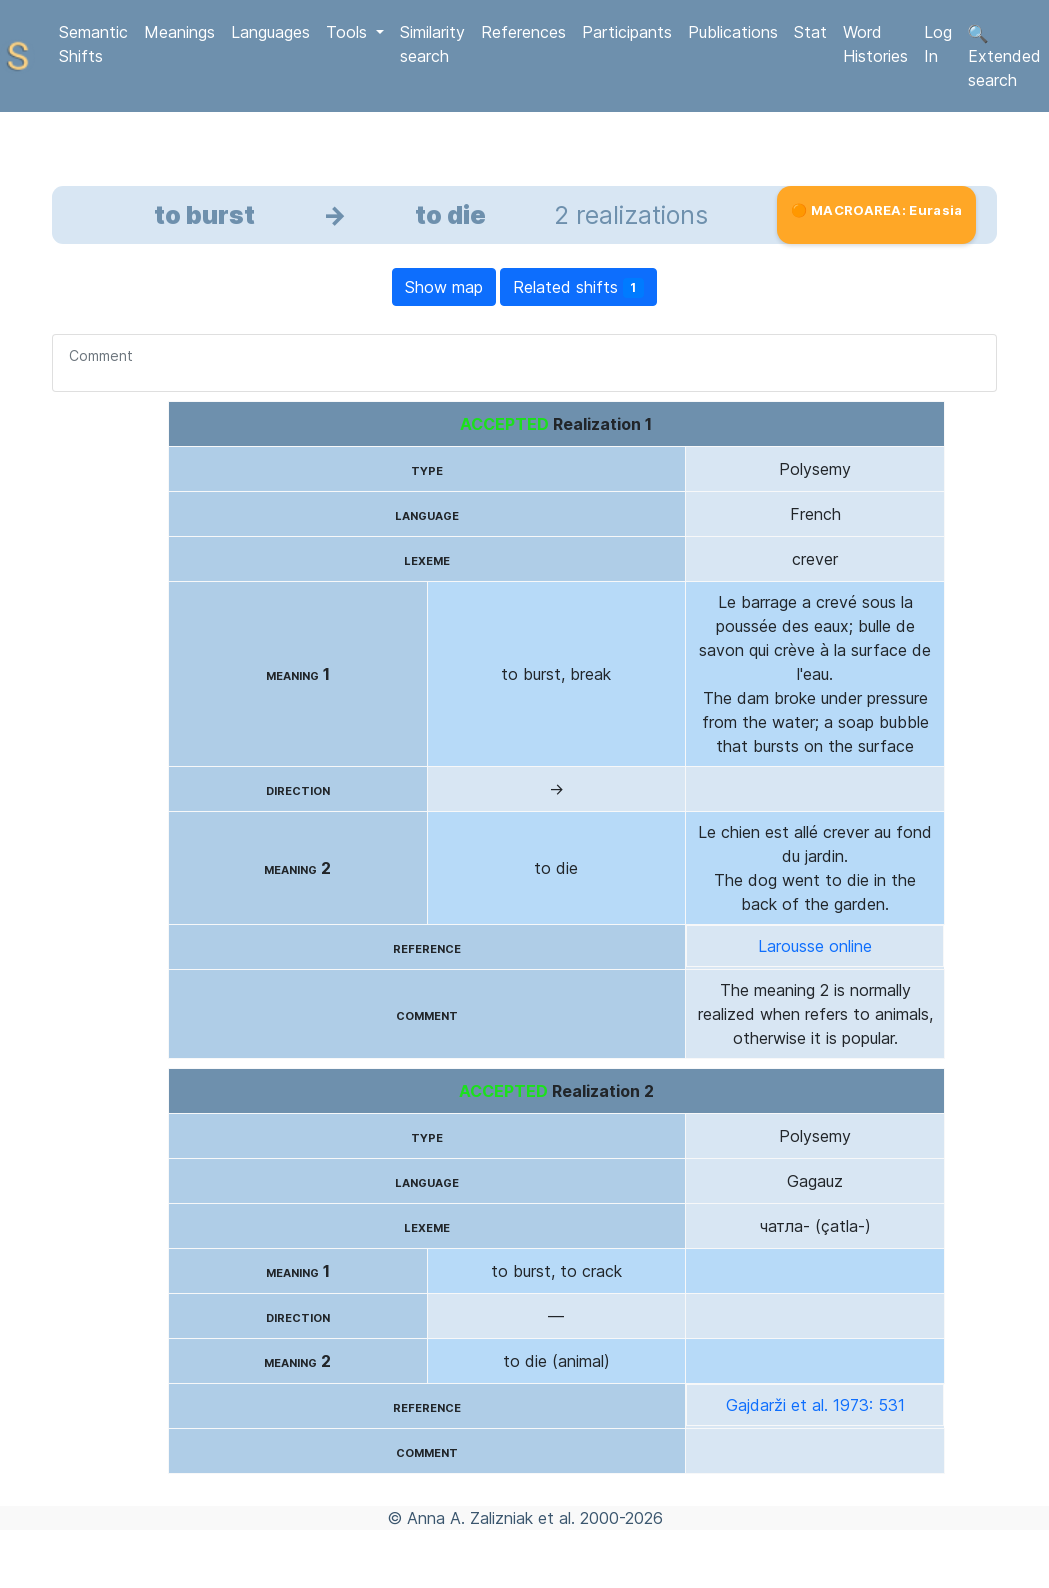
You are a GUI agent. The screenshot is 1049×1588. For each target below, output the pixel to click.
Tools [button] (349, 32)
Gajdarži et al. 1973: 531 (815, 1405)
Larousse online (815, 946)
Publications (733, 32)
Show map (444, 287)
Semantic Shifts (93, 44)
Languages (270, 32)
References (523, 32)
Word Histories (875, 44)
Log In (938, 44)
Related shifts (579, 287)
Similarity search (432, 44)
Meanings (179, 32)
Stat (810, 32)
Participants (627, 32)
